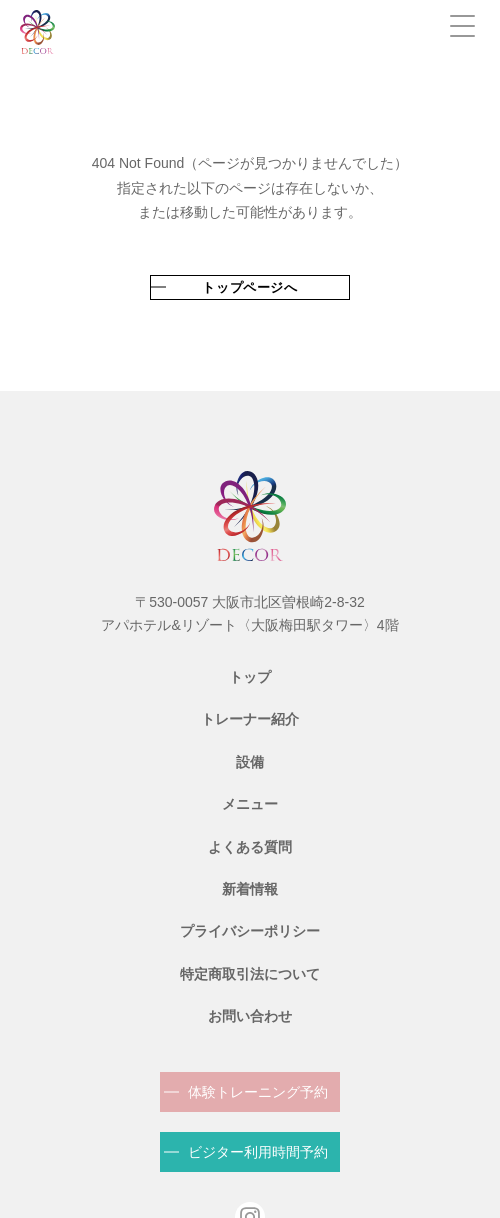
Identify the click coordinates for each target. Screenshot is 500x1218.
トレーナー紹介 (250, 719)
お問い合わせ (250, 1016)
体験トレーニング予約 (258, 1092)
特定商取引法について (250, 974)
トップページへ (250, 287)
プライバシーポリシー (250, 931)
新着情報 (250, 889)
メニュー (250, 804)
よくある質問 (250, 847)
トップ (250, 677)
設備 (250, 762)
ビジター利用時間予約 (258, 1152)
